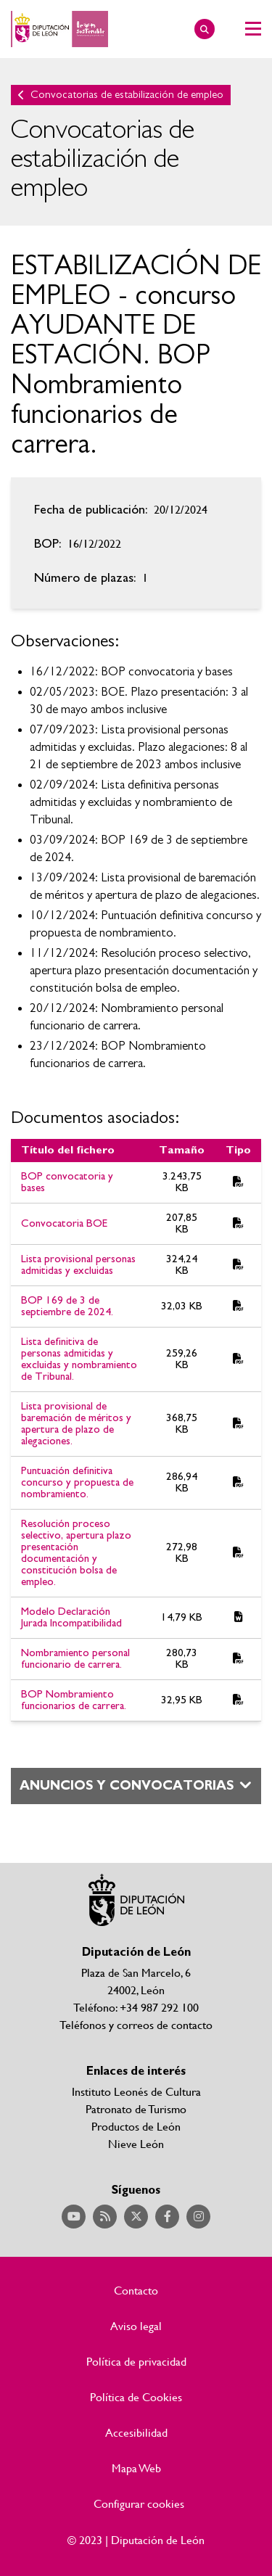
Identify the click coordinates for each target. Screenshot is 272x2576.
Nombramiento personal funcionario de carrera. (75, 1658)
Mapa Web (136, 2468)
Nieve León (136, 2143)
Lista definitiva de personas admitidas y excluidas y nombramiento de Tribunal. (79, 1359)
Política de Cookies (136, 2397)
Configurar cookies (139, 2503)
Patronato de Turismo (136, 2108)
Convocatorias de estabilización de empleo (126, 94)
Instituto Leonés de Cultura (136, 2091)
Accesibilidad (136, 2432)
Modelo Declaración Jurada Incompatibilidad (71, 1617)
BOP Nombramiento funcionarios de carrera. (73, 1700)
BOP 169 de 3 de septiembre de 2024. (67, 1306)
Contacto (136, 2290)
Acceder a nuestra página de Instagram (198, 2217)
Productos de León (136, 2126)
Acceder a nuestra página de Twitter (136, 2217)
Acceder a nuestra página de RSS (105, 2217)
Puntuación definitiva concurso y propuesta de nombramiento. (77, 1482)
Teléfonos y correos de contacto (136, 2024)
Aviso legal (136, 2326)
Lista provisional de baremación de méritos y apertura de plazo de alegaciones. (76, 1424)
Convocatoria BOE (64, 1223)
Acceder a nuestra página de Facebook (167, 2217)
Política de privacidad (136, 2361)
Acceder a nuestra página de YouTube (74, 2217)
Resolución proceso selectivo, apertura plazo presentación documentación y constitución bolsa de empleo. (76, 1552)
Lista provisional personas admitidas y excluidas (78, 1265)
